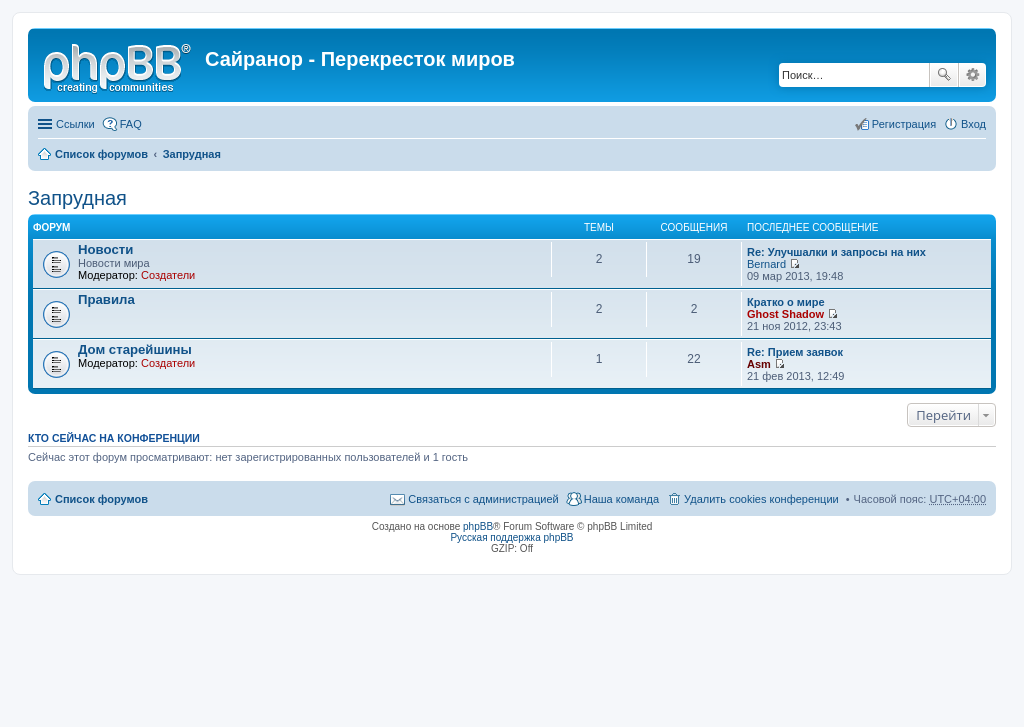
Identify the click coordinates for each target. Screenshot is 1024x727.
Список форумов (101, 154)
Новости (105, 249)
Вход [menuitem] (973, 124)
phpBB (478, 526)
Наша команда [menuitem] (621, 499)
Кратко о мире (786, 302)
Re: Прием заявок (795, 352)
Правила (106, 299)
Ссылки (75, 124)
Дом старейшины (135, 349)
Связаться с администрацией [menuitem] (483, 499)
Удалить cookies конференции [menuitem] (761, 499)
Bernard (766, 264)
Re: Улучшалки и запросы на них (836, 252)
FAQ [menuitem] (131, 124)
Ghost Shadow (785, 314)
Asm (759, 364)
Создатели (168, 275)
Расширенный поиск (972, 75)
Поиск (944, 75)
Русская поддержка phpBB (511, 537)
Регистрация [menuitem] (904, 124)
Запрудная (192, 154)
